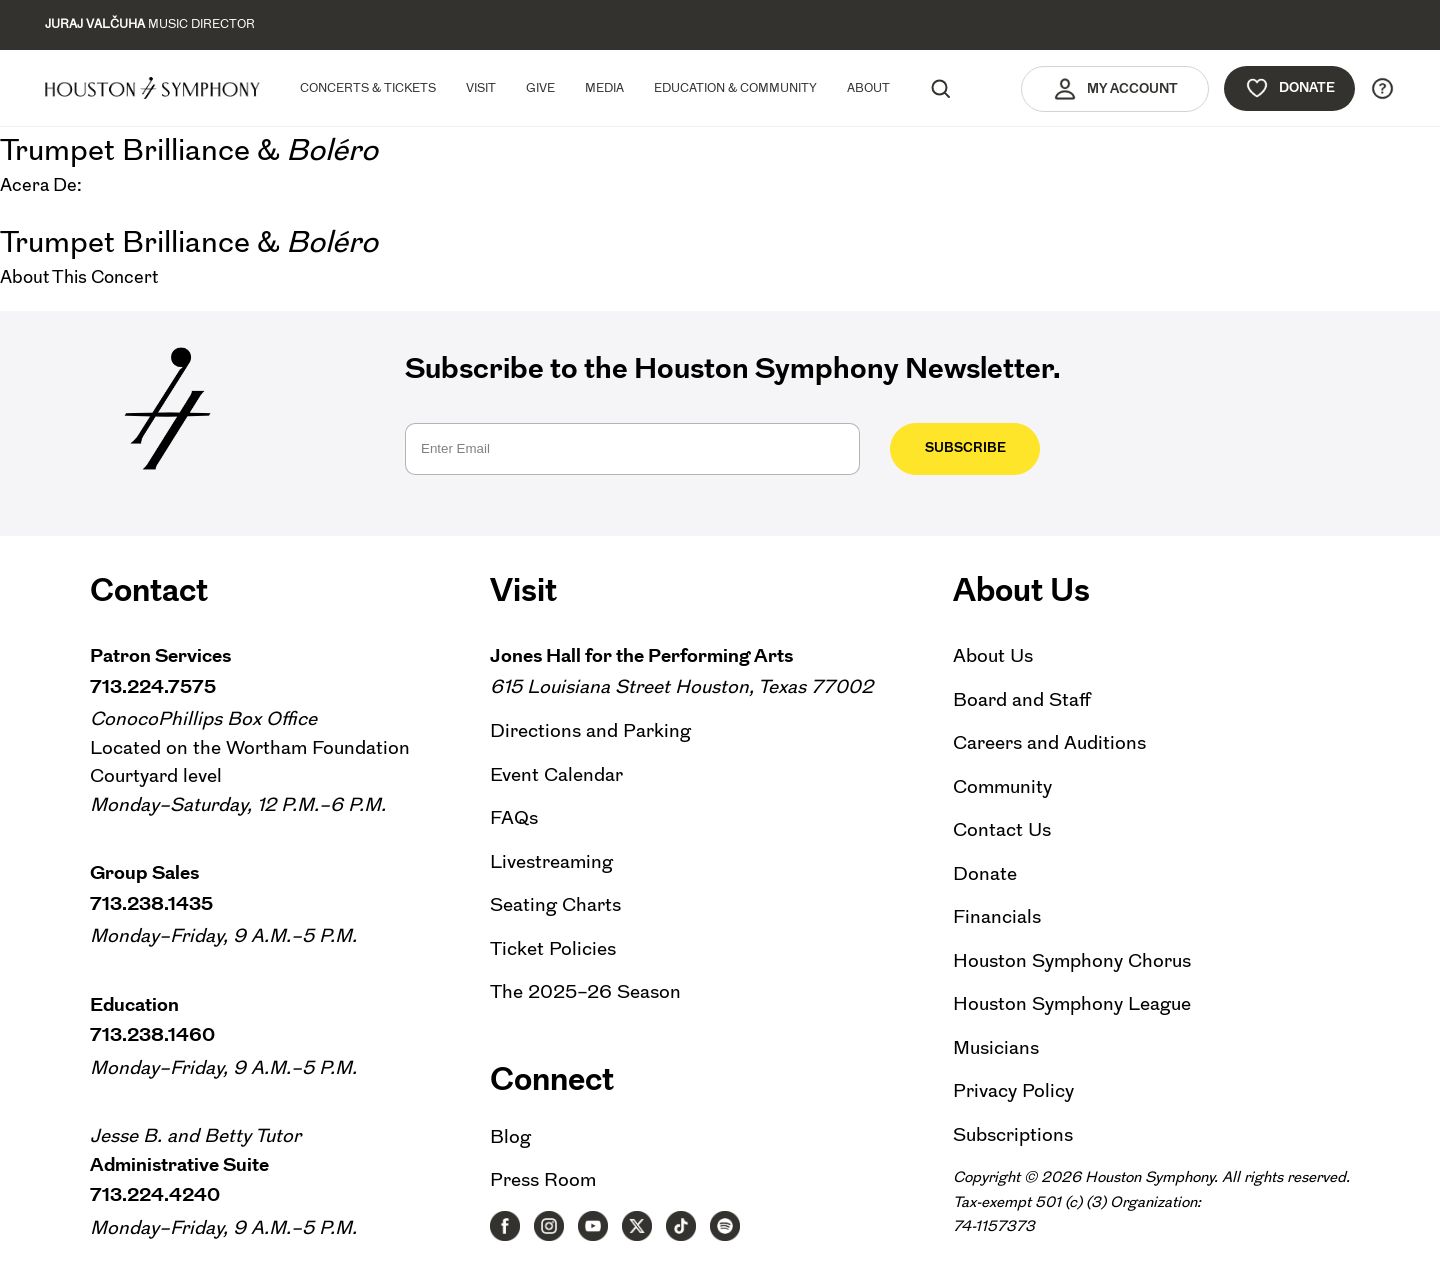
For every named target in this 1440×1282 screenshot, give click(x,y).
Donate (1289, 88)
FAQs (514, 817)
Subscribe (965, 447)
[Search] (940, 88)
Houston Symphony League (1072, 1003)
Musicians (996, 1047)
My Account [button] (1115, 89)
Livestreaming (551, 861)
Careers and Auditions (1049, 742)
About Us (993, 655)
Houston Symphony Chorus (1072, 960)
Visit (481, 88)
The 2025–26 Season (585, 991)
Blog (510, 1136)
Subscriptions (1013, 1134)
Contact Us (1002, 829)
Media (604, 88)
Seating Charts (555, 904)
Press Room (543, 1179)
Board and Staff (1022, 699)
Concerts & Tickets (368, 88)
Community (1002, 786)
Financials (997, 916)
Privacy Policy (1013, 1090)
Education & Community (735, 88)
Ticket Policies (553, 948)
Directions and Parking (590, 730)
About (868, 88)
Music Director (150, 24)
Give (540, 88)
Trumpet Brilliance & (189, 149)
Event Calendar (556, 774)
